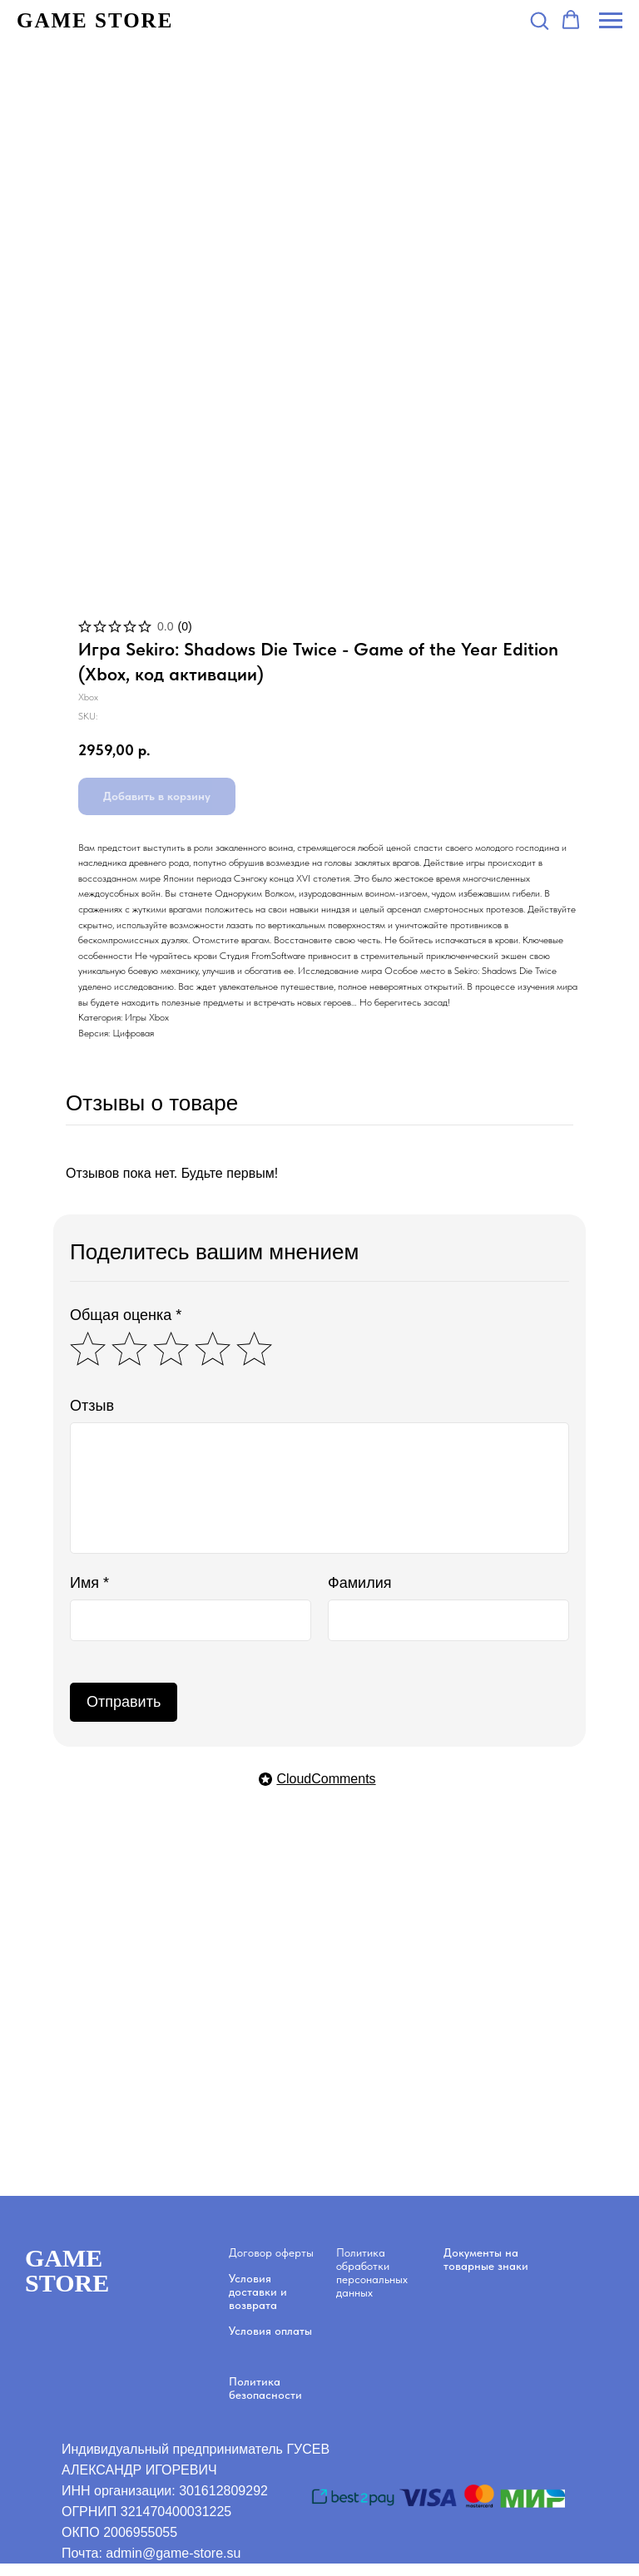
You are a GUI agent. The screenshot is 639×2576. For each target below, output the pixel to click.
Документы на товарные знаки (485, 2259)
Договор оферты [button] (271, 2252)
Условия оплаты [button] (270, 2330)
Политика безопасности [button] (265, 2388)
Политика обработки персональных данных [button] (372, 2272)
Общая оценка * (125, 1315)
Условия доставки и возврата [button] (258, 2291)
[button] (539, 20)
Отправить (124, 1701)
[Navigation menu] (610, 20)
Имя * (89, 1583)
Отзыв (92, 1405)
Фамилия (359, 1583)
